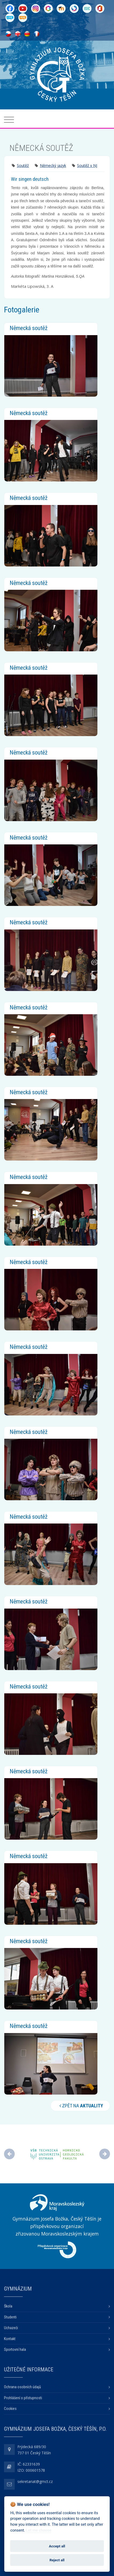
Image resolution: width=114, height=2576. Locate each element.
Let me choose (38, 2530)
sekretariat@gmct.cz (35, 2481)
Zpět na (80, 2105)
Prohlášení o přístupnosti (23, 2398)
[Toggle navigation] (9, 120)
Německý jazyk (53, 165)
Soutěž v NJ (87, 165)
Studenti (10, 2317)
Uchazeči (11, 2328)
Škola (8, 2306)
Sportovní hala (15, 2349)
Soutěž (23, 165)
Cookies (10, 2408)
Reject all (57, 2560)
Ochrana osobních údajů (22, 2387)
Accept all (57, 2546)
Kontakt (10, 2339)
